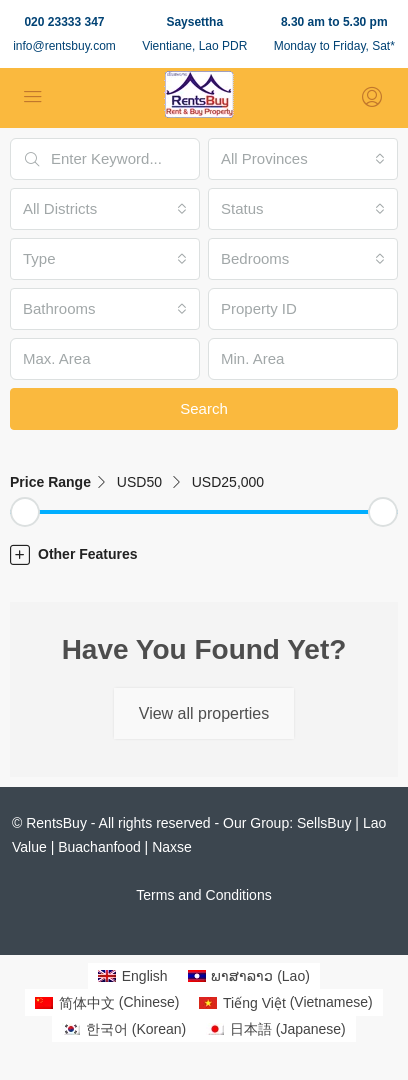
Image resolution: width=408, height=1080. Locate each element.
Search (204, 408)
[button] (204, 554)
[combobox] (303, 159)
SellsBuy (324, 823)
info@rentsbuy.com (64, 46)
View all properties (204, 713)
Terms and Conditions (203, 895)
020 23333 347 (64, 22)
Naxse (172, 847)
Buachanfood (99, 847)
